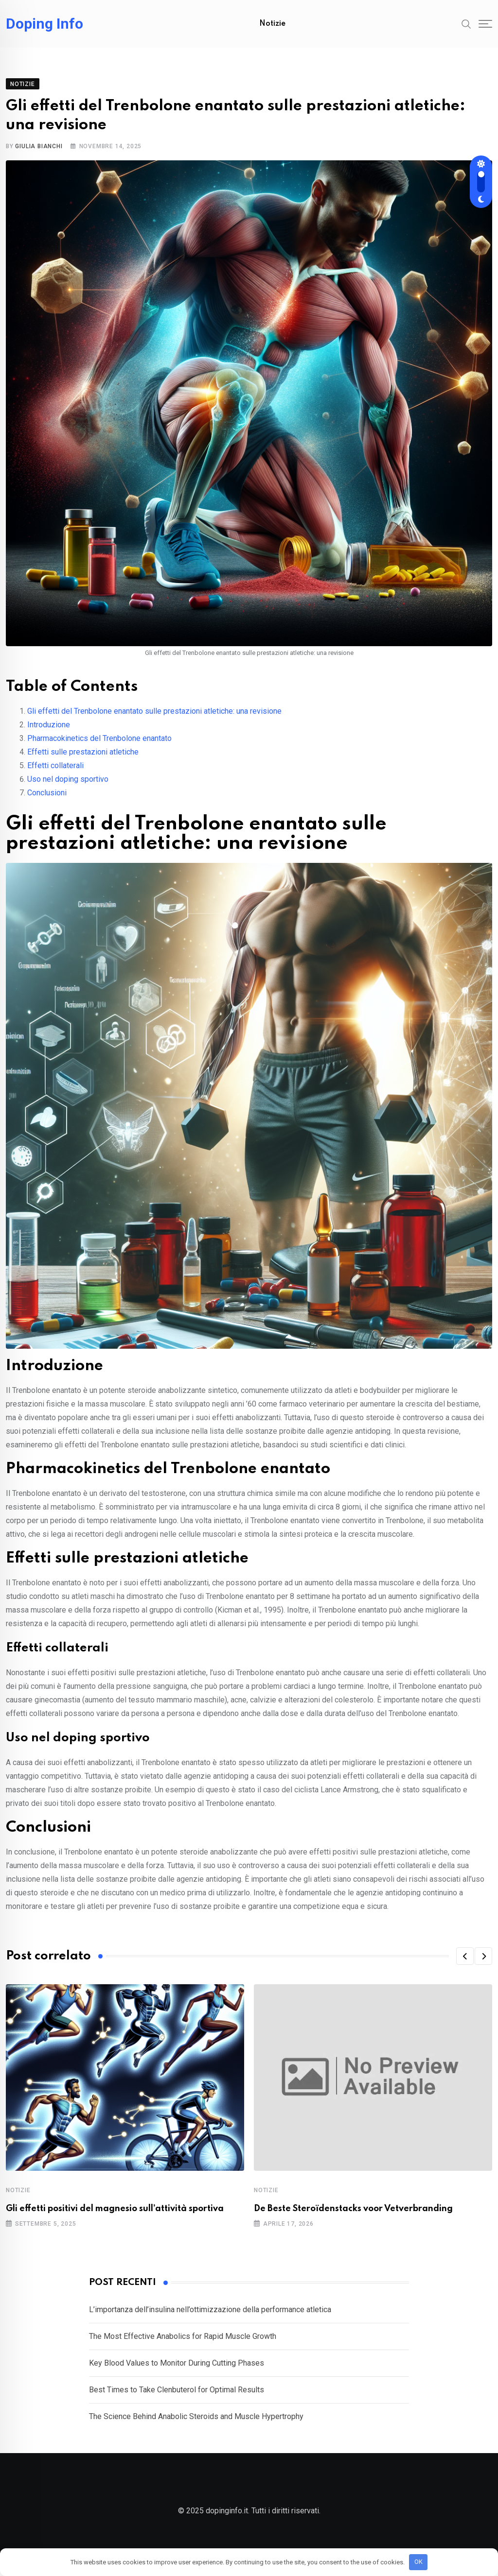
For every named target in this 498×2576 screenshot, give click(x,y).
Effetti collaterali (55, 775)
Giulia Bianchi (38, 156)
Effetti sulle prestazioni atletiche (83, 761)
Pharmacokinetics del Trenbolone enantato (99, 748)
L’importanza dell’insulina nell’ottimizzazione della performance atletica (210, 2319)
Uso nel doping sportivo (67, 788)
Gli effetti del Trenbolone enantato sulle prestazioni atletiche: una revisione (154, 720)
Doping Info (44, 24)
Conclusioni (47, 802)
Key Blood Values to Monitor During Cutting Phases (176, 2372)
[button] (465, 1966)
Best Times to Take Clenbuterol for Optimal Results (176, 2399)
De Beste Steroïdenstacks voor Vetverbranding (353, 2218)
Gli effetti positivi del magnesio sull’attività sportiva (115, 2218)
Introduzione (48, 734)
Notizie (272, 24)
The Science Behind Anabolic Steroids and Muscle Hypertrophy (196, 2426)
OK (418, 2561)
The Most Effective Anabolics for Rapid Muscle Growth (182, 2346)
